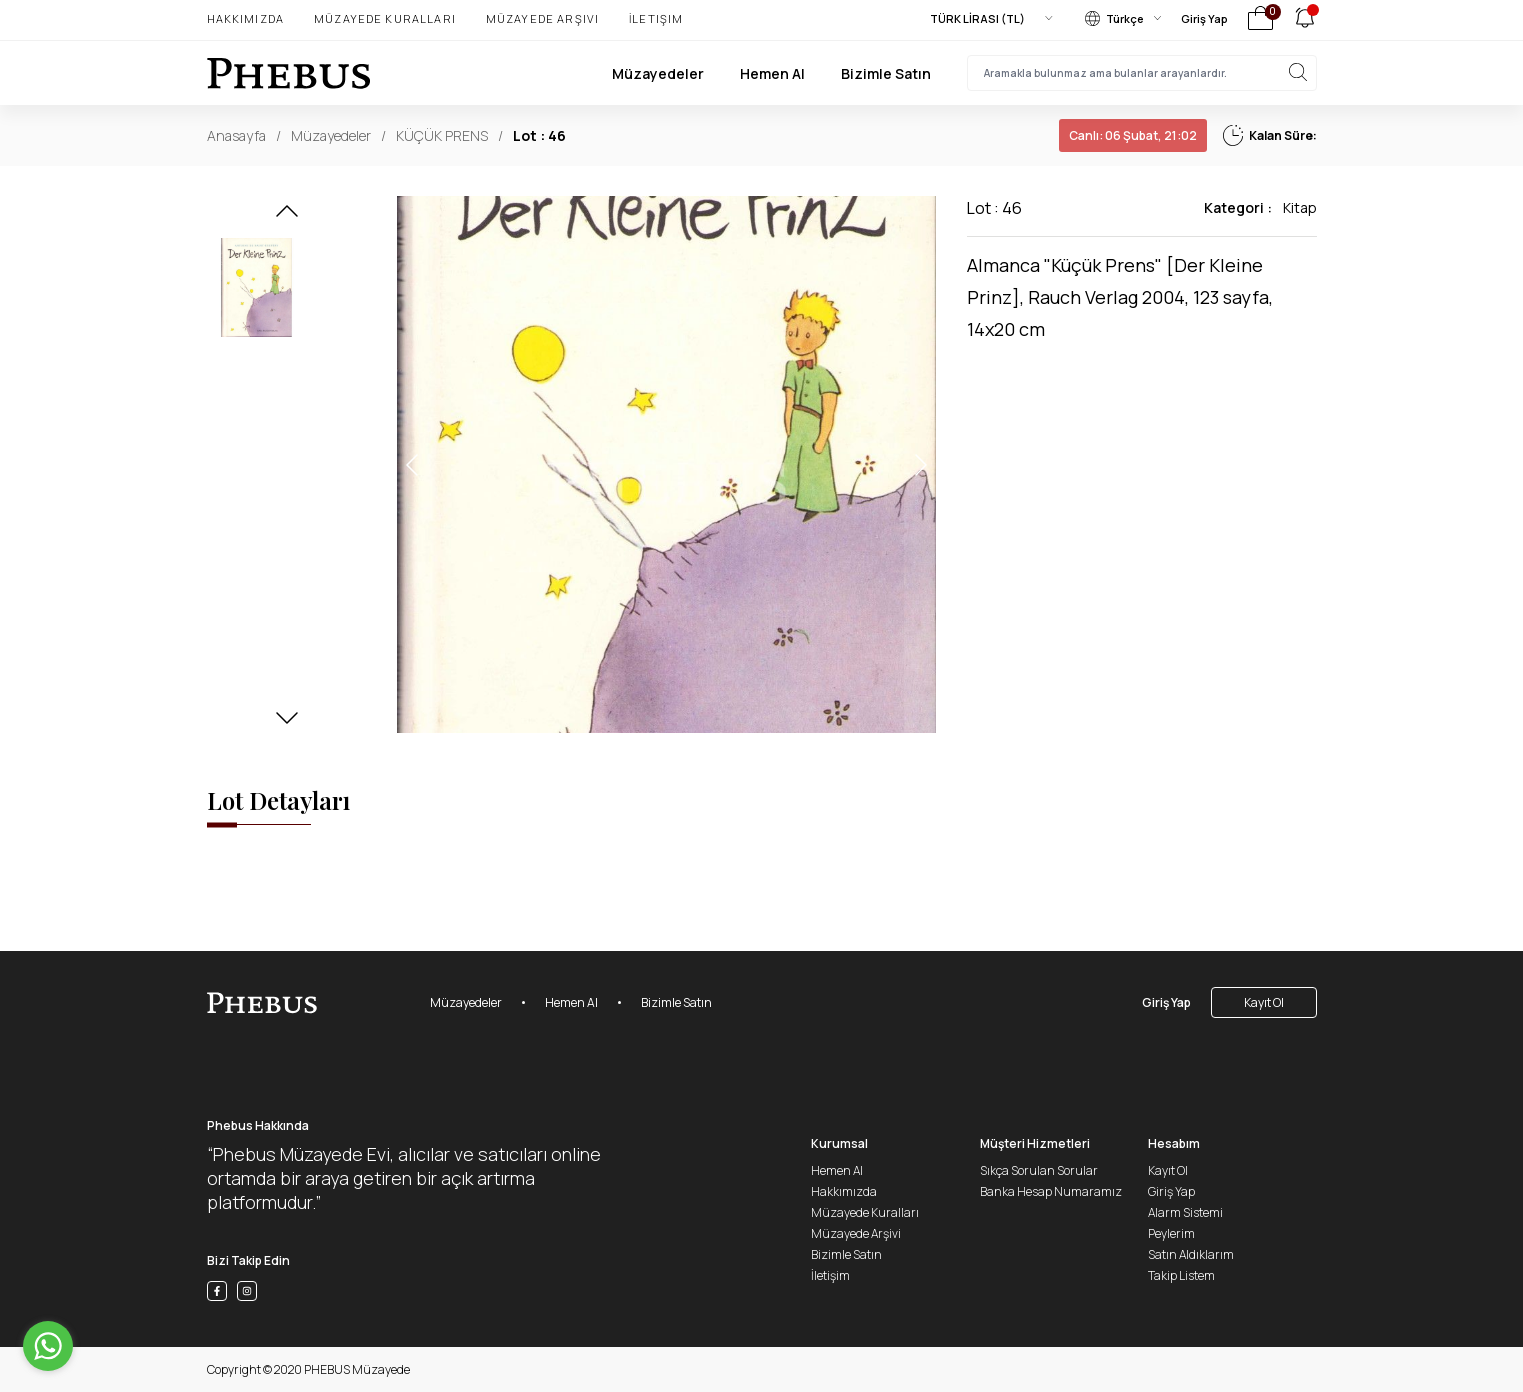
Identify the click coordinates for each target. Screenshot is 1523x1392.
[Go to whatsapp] (48, 1346)
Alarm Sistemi (1185, 1212)
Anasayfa (236, 135)
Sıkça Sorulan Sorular (1039, 1170)
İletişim (656, 18)
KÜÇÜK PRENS (442, 135)
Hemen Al (772, 73)
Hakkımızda (246, 18)
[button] (287, 217)
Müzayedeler (658, 73)
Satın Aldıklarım (1191, 1254)
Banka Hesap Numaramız (1051, 1191)
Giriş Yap (1204, 18)
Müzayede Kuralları (385, 18)
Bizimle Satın (886, 73)
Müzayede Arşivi (542, 18)
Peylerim (1171, 1233)
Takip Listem (1181, 1275)
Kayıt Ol (1264, 1002)
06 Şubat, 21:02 (1133, 135)
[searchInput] (1142, 73)
